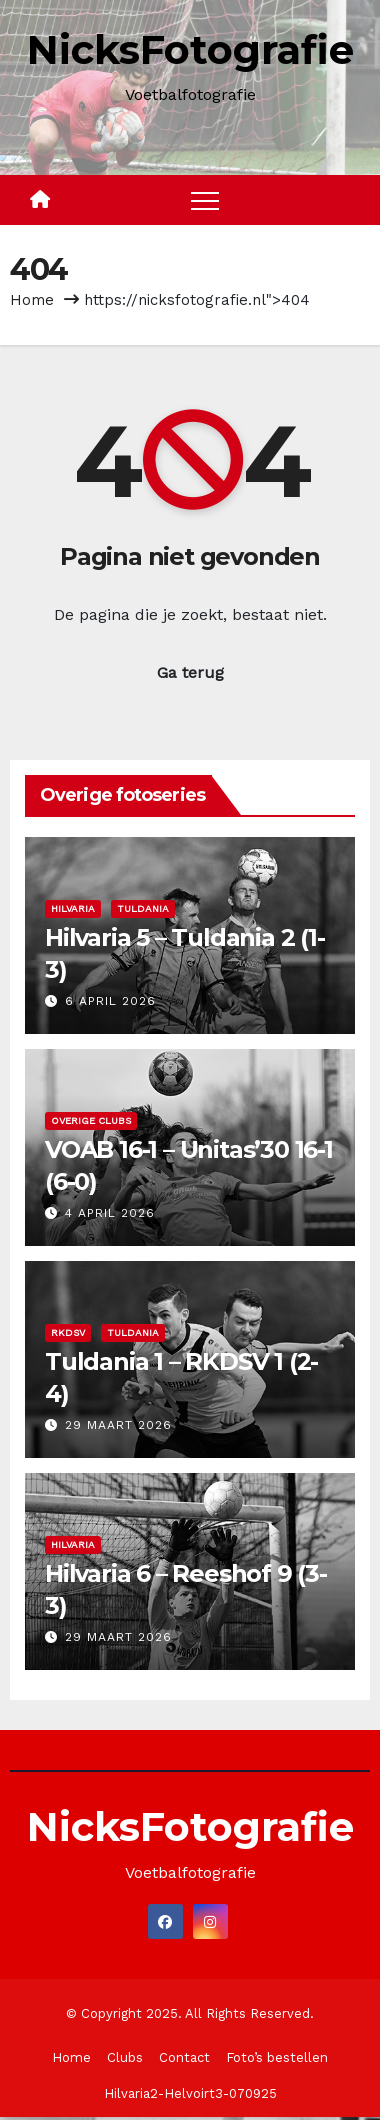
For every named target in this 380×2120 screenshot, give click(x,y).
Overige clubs (91, 1120)
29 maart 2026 (118, 1425)
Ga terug (190, 672)
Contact (184, 2057)
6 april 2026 (110, 1001)
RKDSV (68, 1332)
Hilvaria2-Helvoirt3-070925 (190, 2093)
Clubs (125, 2057)
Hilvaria (73, 908)
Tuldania (143, 908)
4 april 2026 (110, 1213)
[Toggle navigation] (205, 200)
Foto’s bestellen (277, 2057)
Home (32, 300)
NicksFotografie (190, 49)
